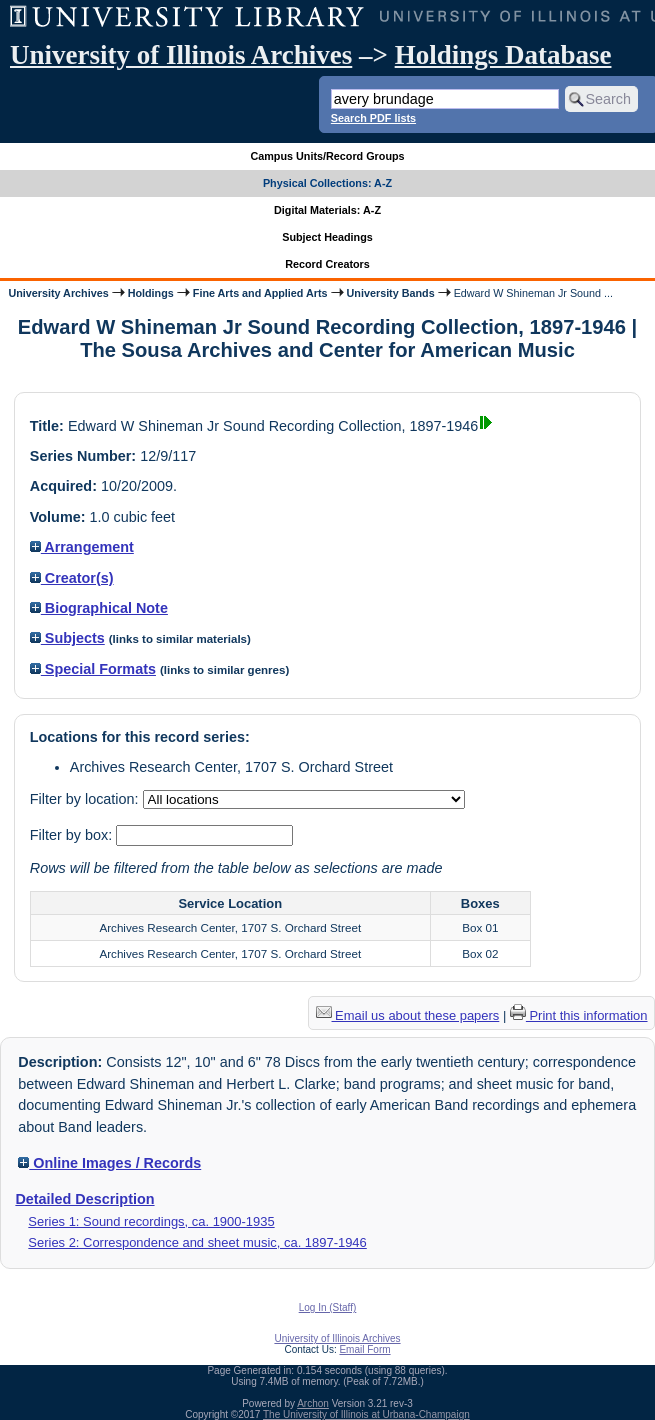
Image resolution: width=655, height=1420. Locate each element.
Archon (313, 1403)
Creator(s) (72, 578)
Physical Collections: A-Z (327, 183)
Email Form (364, 1349)
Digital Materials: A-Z (327, 210)
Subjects (67, 638)
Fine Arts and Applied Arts (260, 293)
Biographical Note (99, 608)
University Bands (391, 293)
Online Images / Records (109, 1163)
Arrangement (82, 547)
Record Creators (327, 264)
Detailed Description (84, 1199)
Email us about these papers (408, 1015)
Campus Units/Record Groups (327, 156)
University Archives (58, 293)
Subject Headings (327, 237)
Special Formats (93, 669)
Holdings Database (503, 55)
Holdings (151, 293)
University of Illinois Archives (181, 55)
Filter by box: (73, 835)
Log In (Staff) (328, 1307)
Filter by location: (86, 799)
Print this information (579, 1015)
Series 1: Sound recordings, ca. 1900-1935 (151, 1221)
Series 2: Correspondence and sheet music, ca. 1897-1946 (197, 1242)
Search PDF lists (373, 118)
